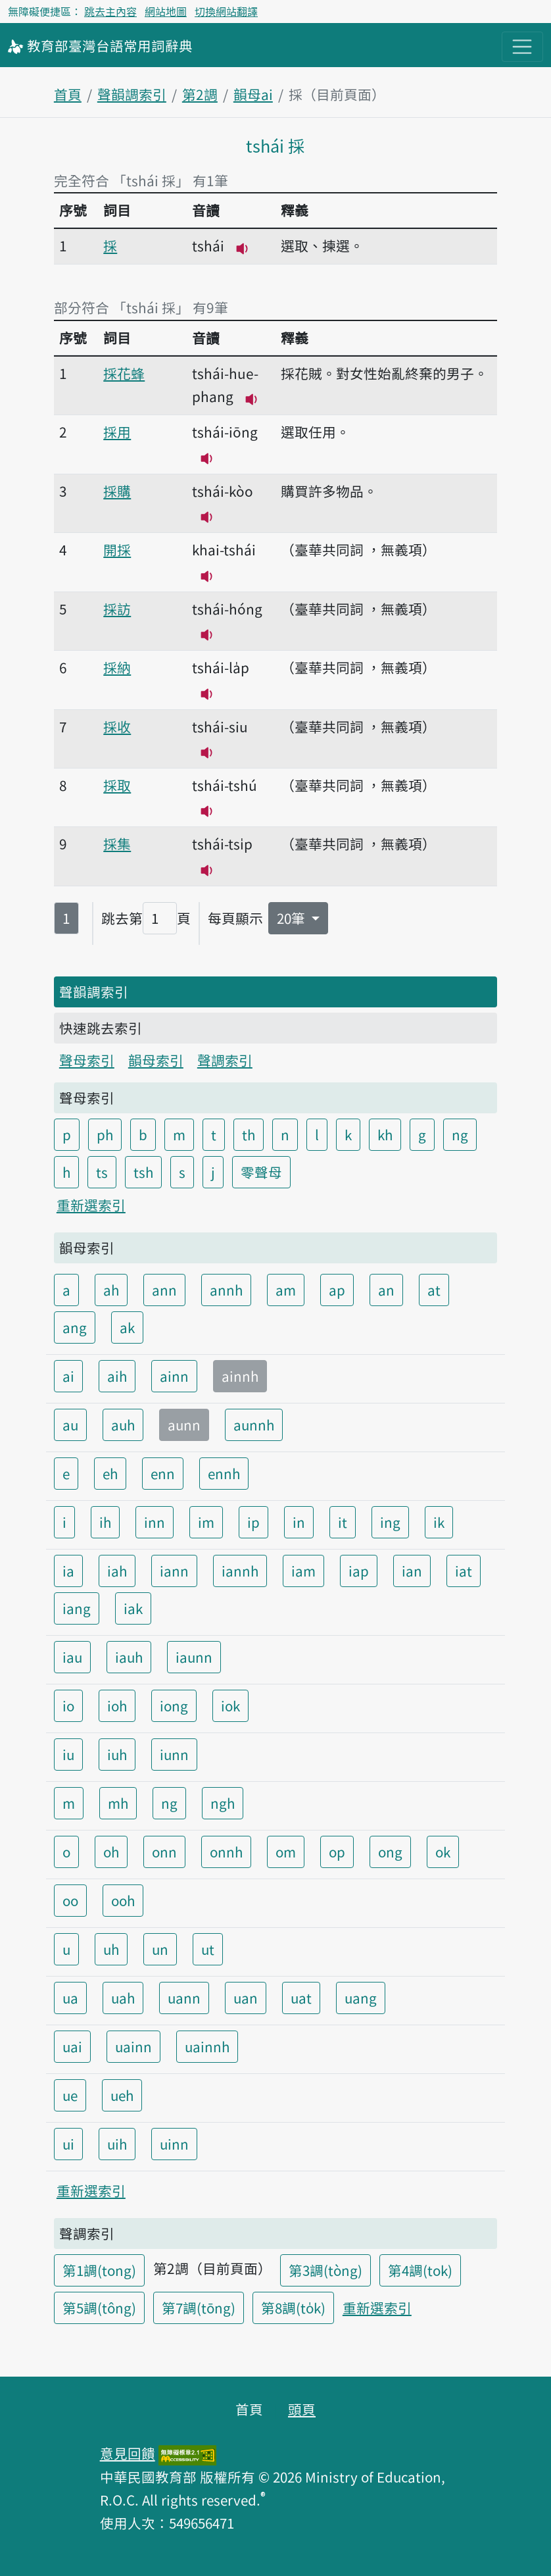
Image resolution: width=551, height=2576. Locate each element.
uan (245, 1998)
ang (74, 1327)
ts (102, 1172)
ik (438, 1522)
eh (110, 1473)
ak (127, 1327)
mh (118, 1803)
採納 (117, 667)
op (337, 1851)
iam (303, 1570)
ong (390, 1851)
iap (358, 1570)
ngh (222, 1803)
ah (111, 1290)
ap (337, 1290)
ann (164, 1290)
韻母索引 (155, 1060)
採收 (117, 726)
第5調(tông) (99, 2307)
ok (442, 1851)
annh (226, 1290)
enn (163, 1473)
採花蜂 (124, 373)
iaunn (194, 1657)
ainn (174, 1376)
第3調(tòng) (325, 2270)
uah (123, 1998)
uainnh (207, 2046)
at (434, 1290)
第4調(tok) (420, 2270)
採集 (117, 843)
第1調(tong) (99, 2270)
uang (361, 1998)
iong (174, 1705)
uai (72, 2046)
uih (117, 2144)
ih (105, 1522)
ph (105, 1134)
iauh (129, 1657)
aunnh (253, 1424)
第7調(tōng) (198, 2307)
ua (70, 1998)
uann (184, 1998)
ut (207, 1949)
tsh (143, 1172)
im (206, 1522)
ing (390, 1522)
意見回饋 (127, 2453)
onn (164, 1851)
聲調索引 (224, 1060)
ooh (123, 1900)
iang (76, 1608)
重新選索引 (91, 1205)
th (248, 1134)
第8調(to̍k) (293, 2307)
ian (412, 1570)
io (68, 1705)
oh (111, 1851)
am (286, 1290)
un (160, 1949)
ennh (224, 1473)
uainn (133, 2046)
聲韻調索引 (131, 94)
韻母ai (253, 94)
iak (133, 1608)
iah (117, 1570)
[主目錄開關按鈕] (522, 47)
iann (174, 1570)
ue (70, 2095)
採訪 (117, 609)
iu (68, 1754)
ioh (117, 1705)
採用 (117, 432)
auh (123, 1424)
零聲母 (261, 1172)
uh (111, 1949)
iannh (240, 1570)
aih (117, 1376)
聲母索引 (86, 1060)
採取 (117, 785)
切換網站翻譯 (226, 11)
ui (68, 2144)
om (286, 1851)
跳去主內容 (110, 11)
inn (154, 1522)
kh (385, 1134)
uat (301, 1998)
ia (68, 1570)
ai (68, 1376)
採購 (117, 491)
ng (460, 1134)
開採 (117, 549)
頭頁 (302, 2409)
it (342, 1522)
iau (72, 1657)
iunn (174, 1754)
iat (463, 1570)
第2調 (200, 94)
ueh (121, 2095)
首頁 (68, 94)
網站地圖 (166, 11)
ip (253, 1522)
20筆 (292, 918)
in (299, 1522)
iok (230, 1705)
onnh (226, 1851)
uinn (174, 2144)
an (386, 1290)
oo (70, 1900)
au (70, 1424)
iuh (117, 1754)
